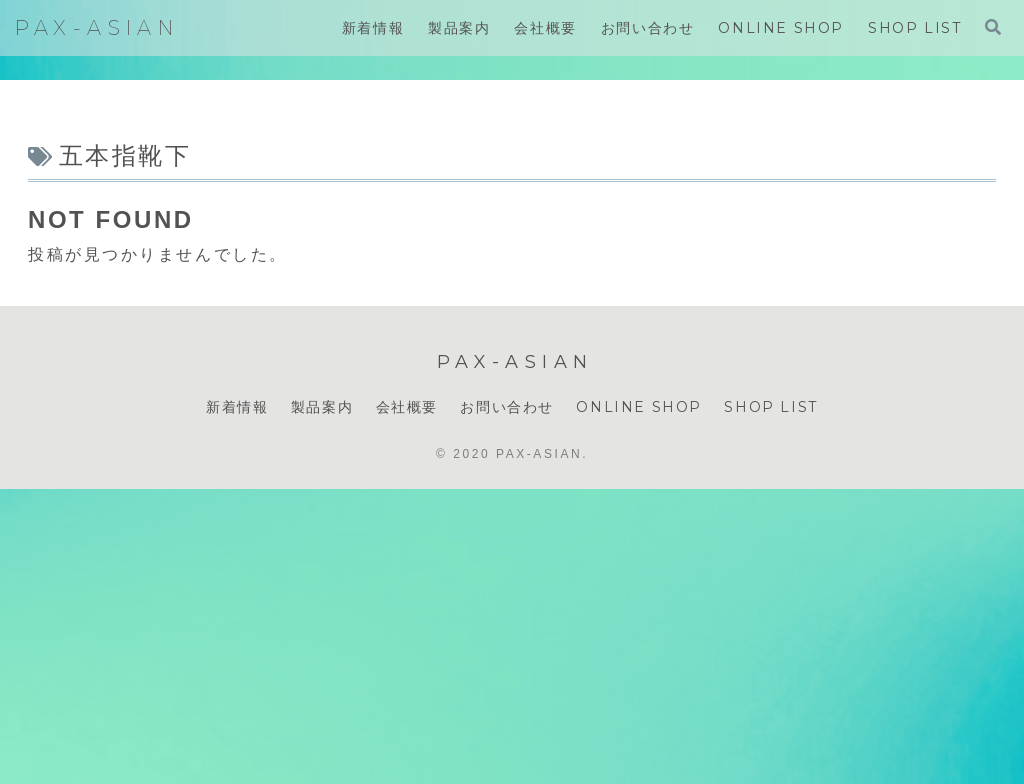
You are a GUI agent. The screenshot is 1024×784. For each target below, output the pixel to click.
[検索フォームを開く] (993, 27)
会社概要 (407, 407)
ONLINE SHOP (639, 407)
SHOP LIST (770, 407)
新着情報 (237, 407)
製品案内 (322, 407)
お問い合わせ (507, 407)
